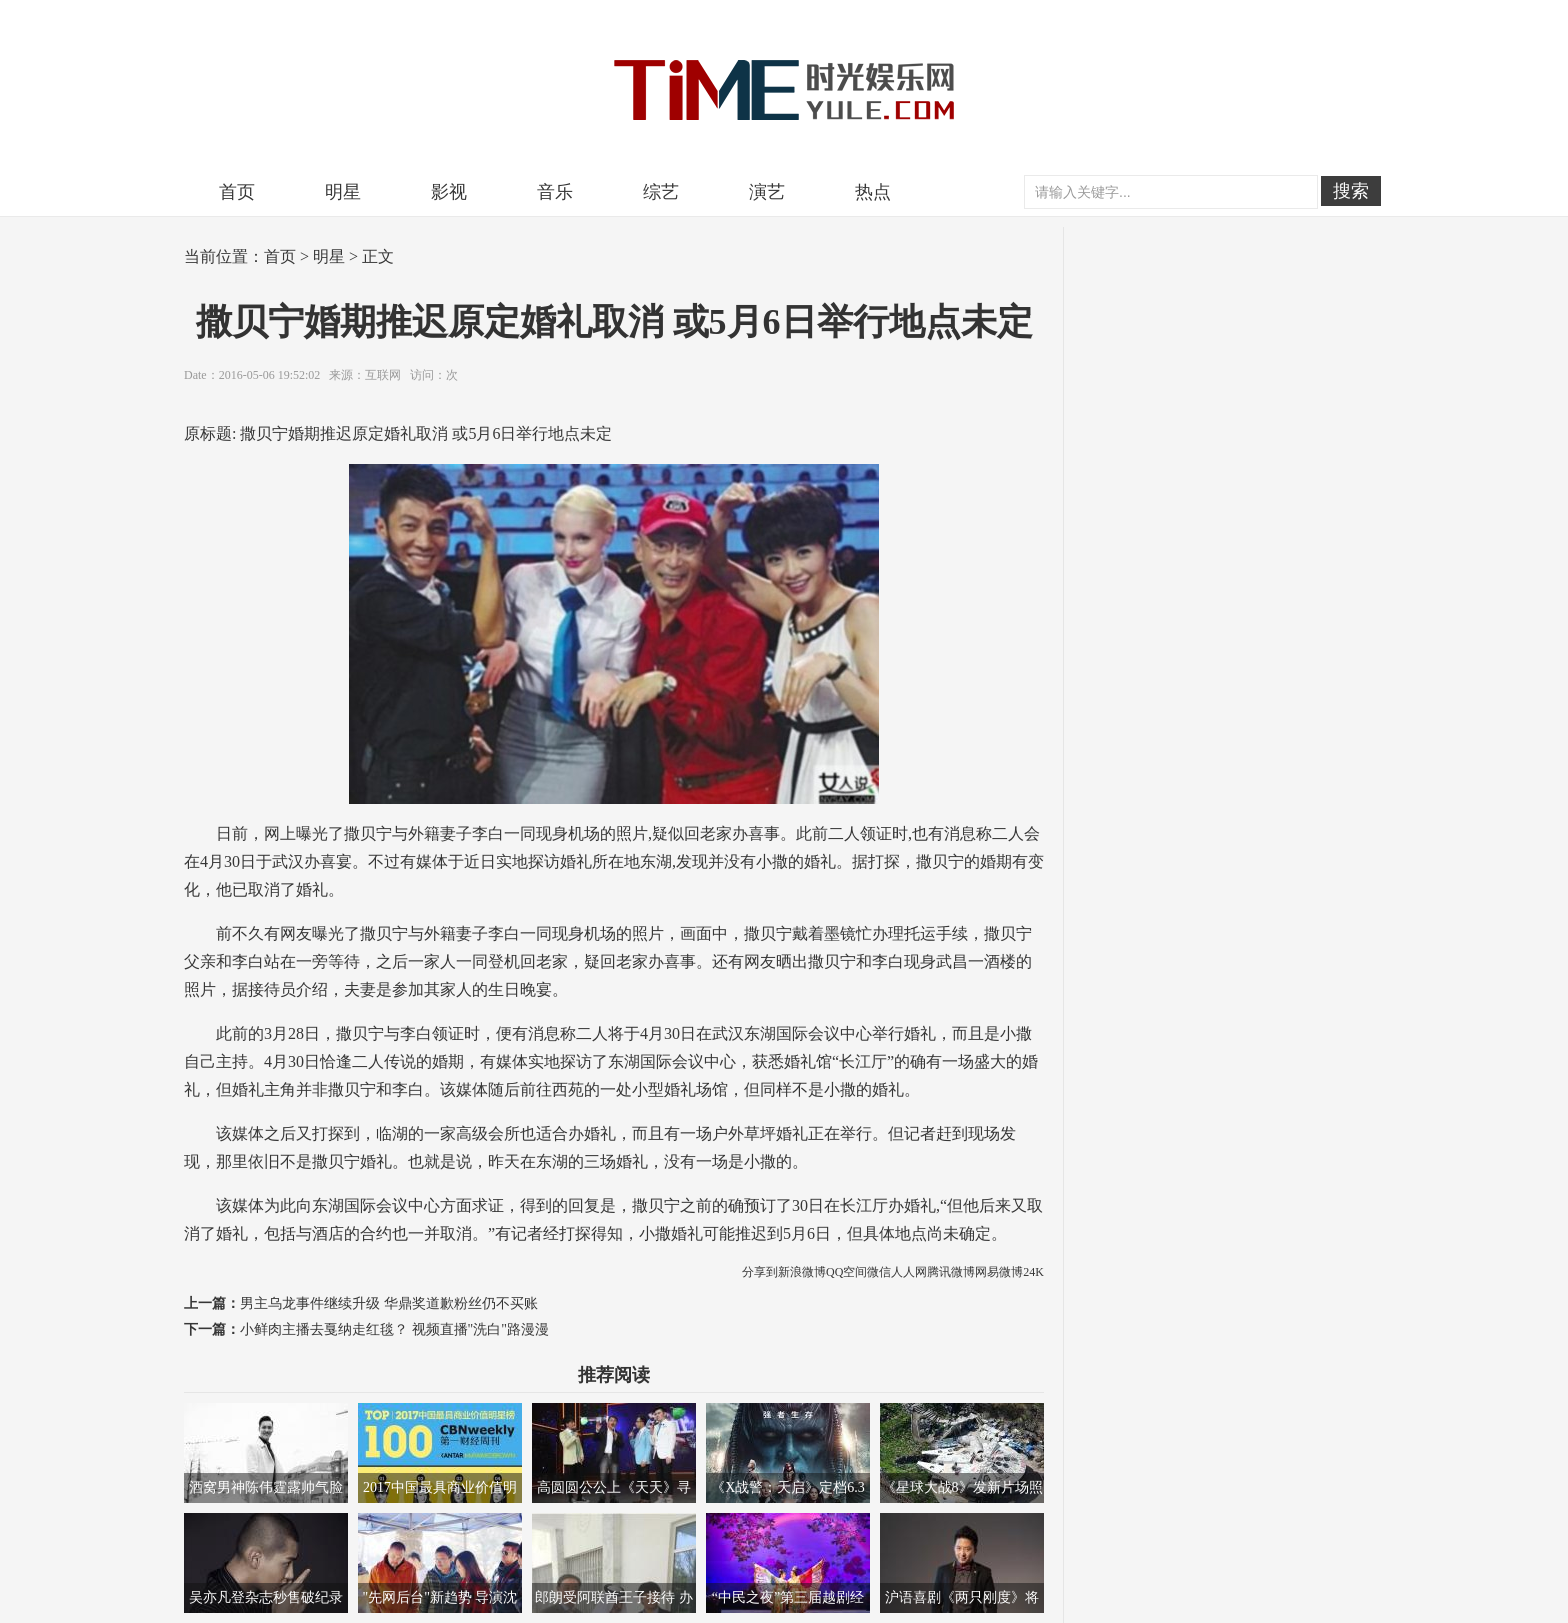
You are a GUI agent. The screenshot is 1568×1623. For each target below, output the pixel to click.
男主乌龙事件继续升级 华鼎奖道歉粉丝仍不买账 (389, 1303)
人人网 (909, 1272)
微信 (879, 1272)
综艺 (661, 192)
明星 (343, 192)
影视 (449, 192)
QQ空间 (846, 1272)
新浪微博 (802, 1272)
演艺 (767, 192)
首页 (237, 192)
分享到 (760, 1272)
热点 (873, 192)
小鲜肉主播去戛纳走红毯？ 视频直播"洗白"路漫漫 (394, 1329)
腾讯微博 (951, 1272)
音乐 (555, 192)
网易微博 (999, 1272)
